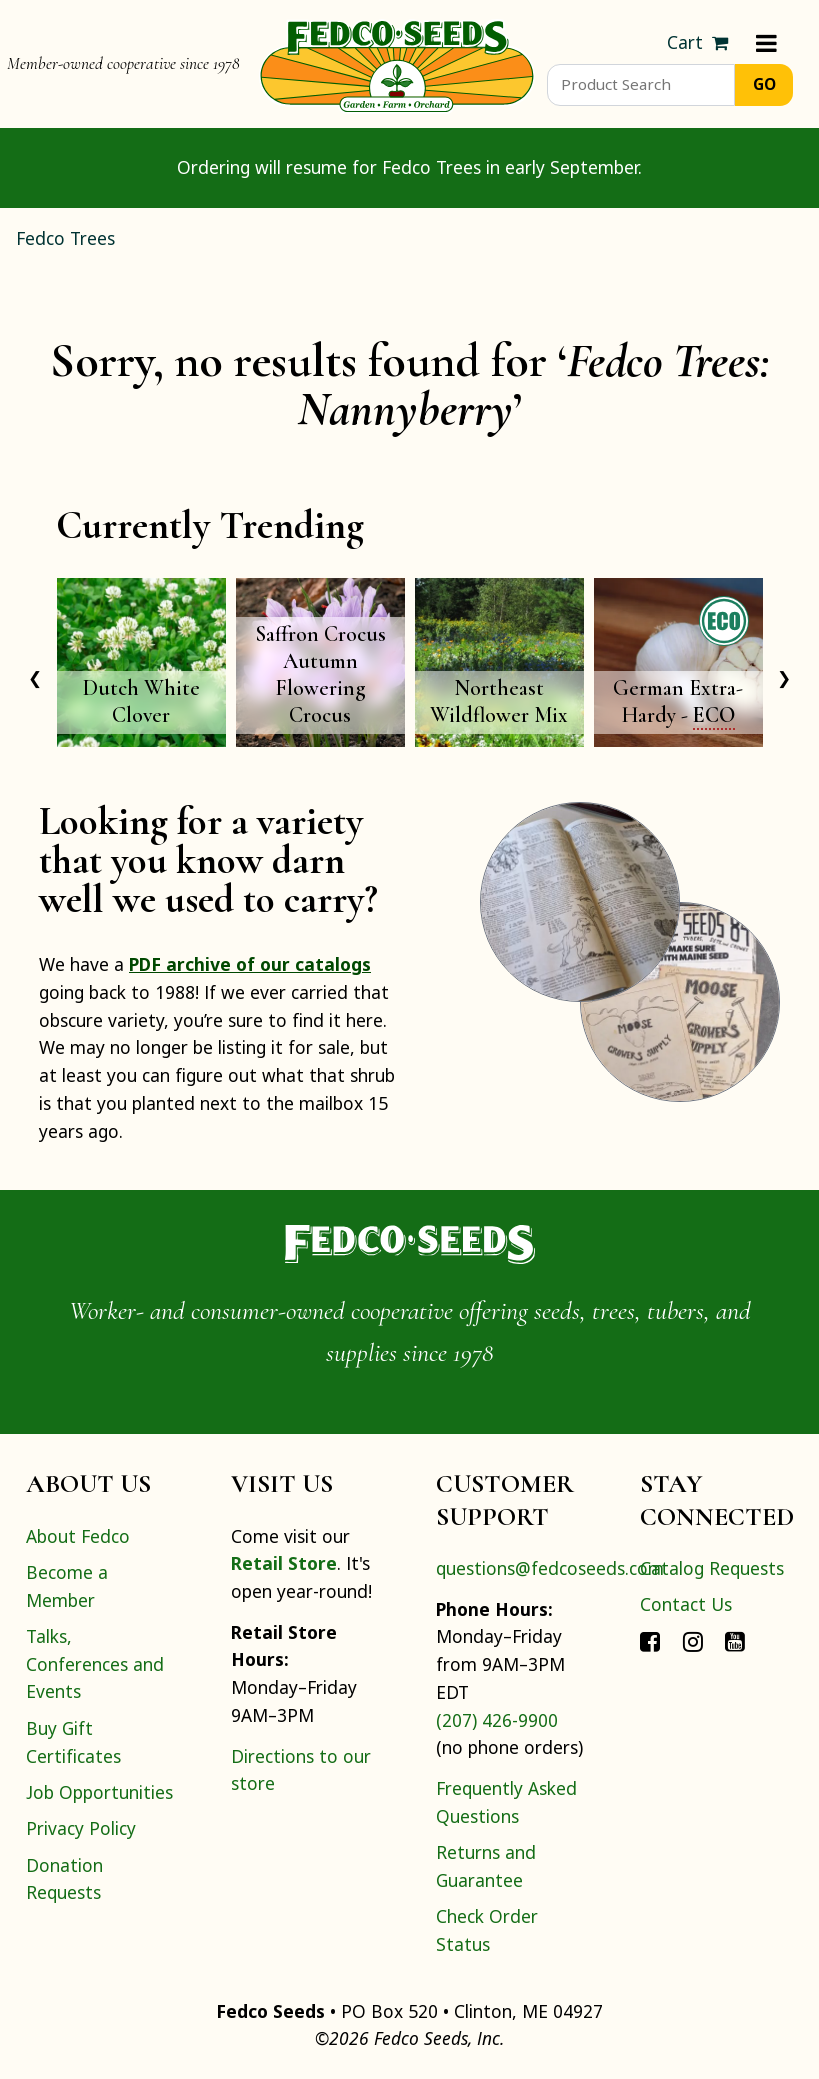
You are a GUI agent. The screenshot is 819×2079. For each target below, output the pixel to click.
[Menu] (766, 43)
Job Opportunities (99, 1792)
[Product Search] (641, 85)
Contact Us (686, 1604)
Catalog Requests (712, 1568)
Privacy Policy (81, 1828)
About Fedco (78, 1536)
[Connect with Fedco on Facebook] (650, 1641)
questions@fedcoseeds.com (550, 1568)
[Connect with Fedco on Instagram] (693, 1641)
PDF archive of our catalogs (250, 964)
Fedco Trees (65, 238)
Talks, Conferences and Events (95, 1663)
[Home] (397, 64)
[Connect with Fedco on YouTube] (735, 1641)
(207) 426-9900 (497, 1720)
